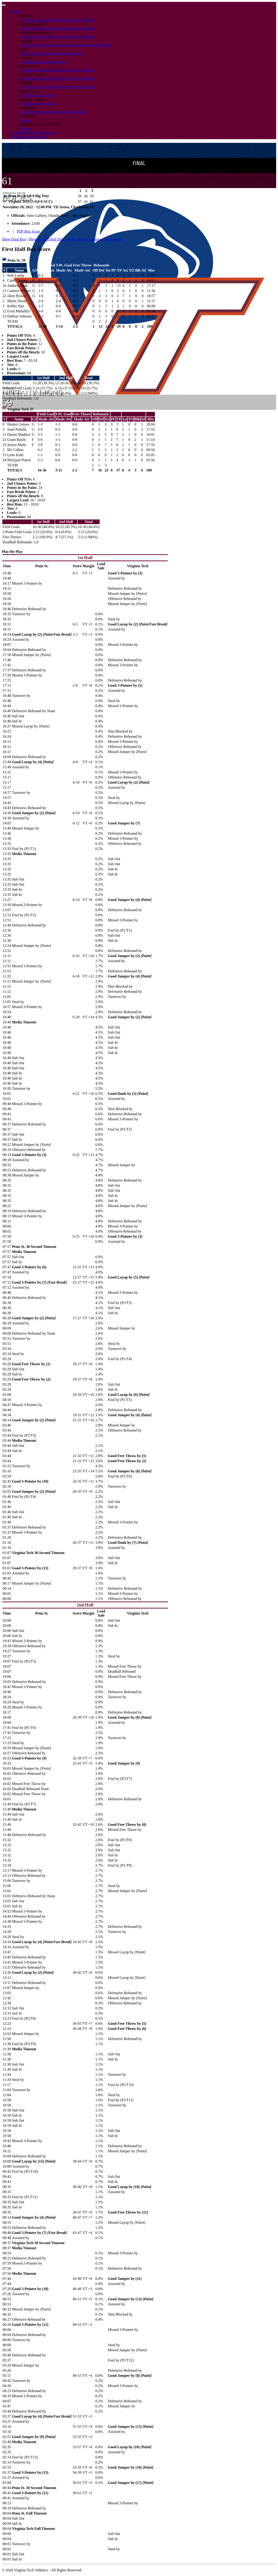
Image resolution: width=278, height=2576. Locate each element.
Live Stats (27, 20)
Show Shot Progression (84, 239)
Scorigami (103, 45)
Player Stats (65, 20)
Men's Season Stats (34, 53)
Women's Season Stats (66, 53)
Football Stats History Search (33, 133)
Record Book (84, 20)
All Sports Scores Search (29, 137)
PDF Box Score (28, 231)
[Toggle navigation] (4, 5)
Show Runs (113, 239)
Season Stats (45, 20)
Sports (16, 12)
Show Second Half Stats (47, 239)
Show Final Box (14, 239)
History (61, 62)
